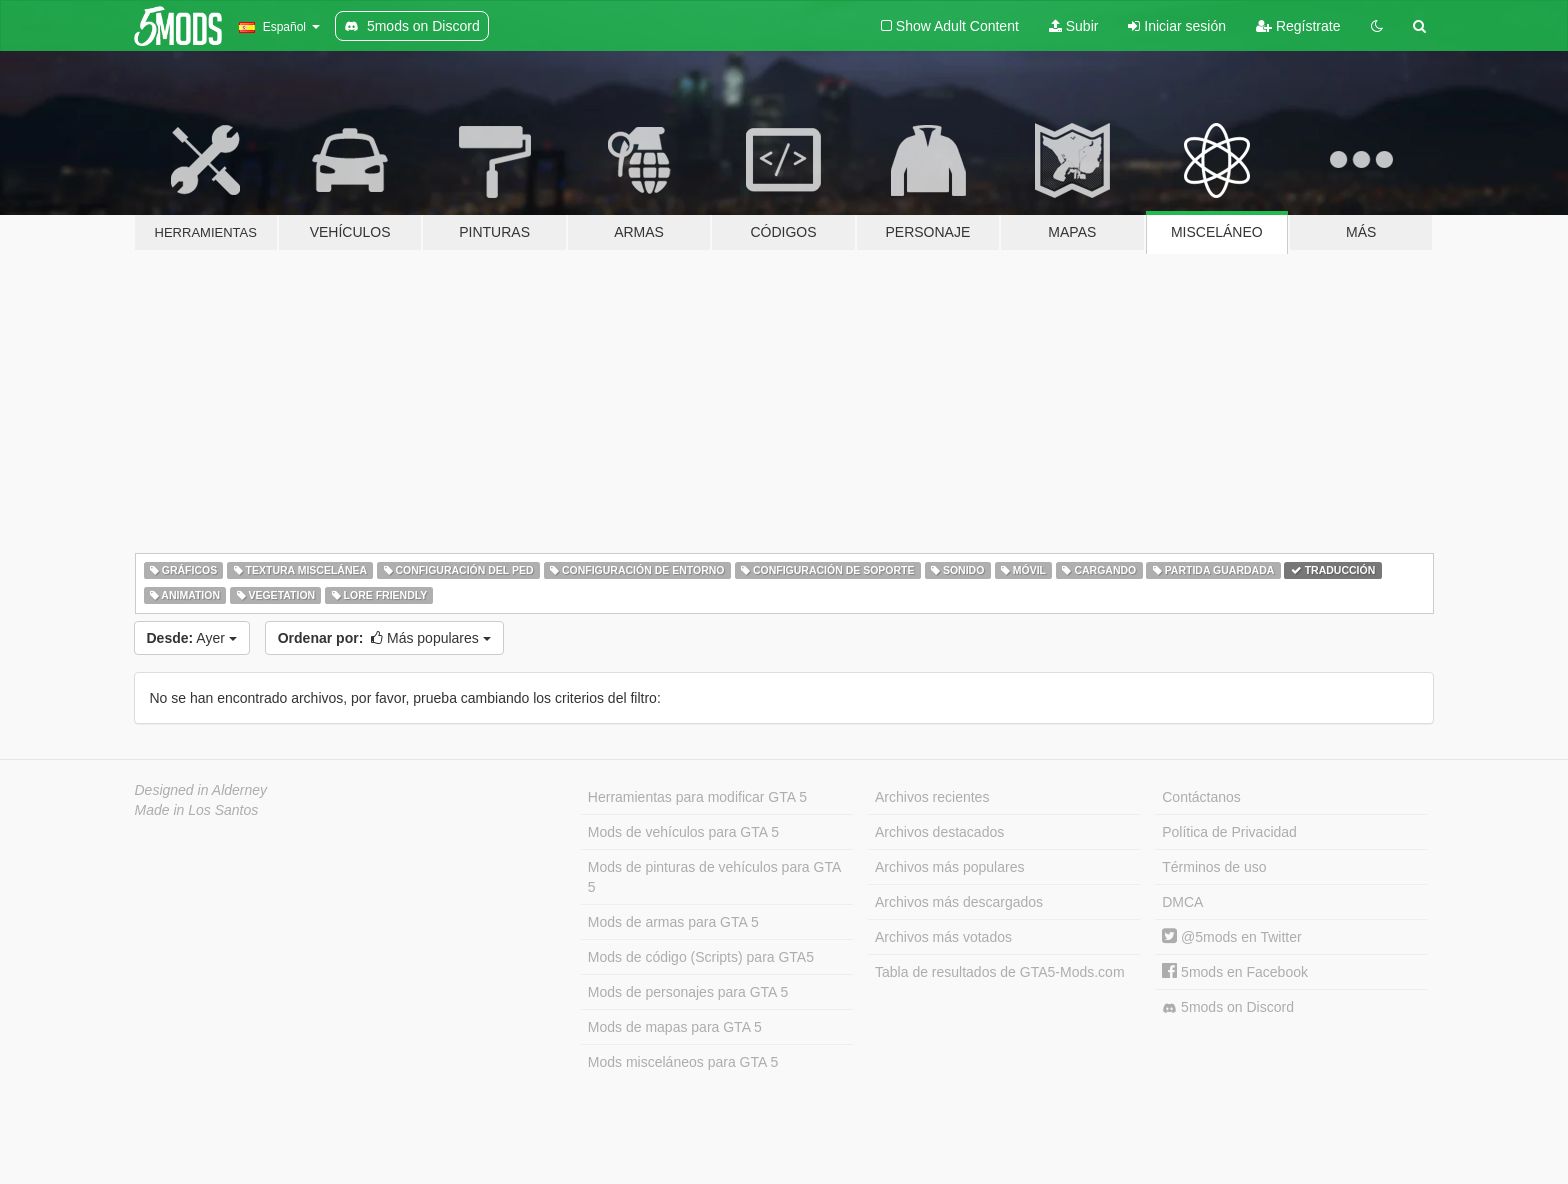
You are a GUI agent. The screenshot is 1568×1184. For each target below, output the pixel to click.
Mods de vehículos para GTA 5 (683, 832)
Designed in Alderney (201, 790)
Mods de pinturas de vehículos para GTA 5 (714, 877)
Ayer (192, 638)
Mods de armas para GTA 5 (673, 922)
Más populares (384, 638)
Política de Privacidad (1229, 832)
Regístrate (1298, 26)
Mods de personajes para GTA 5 (688, 992)
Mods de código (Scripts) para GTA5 (701, 957)
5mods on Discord (1228, 1007)
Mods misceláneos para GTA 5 (683, 1062)
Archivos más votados (943, 937)
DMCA (1182, 902)
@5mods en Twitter (1231, 937)
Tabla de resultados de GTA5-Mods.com (1000, 972)
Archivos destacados (939, 832)
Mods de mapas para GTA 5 (675, 1027)
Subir (1074, 26)
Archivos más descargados (959, 902)
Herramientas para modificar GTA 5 (697, 797)
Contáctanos (1201, 797)
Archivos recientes (932, 797)
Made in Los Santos (197, 810)
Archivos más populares (949, 867)
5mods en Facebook (1235, 972)
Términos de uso (1214, 867)
